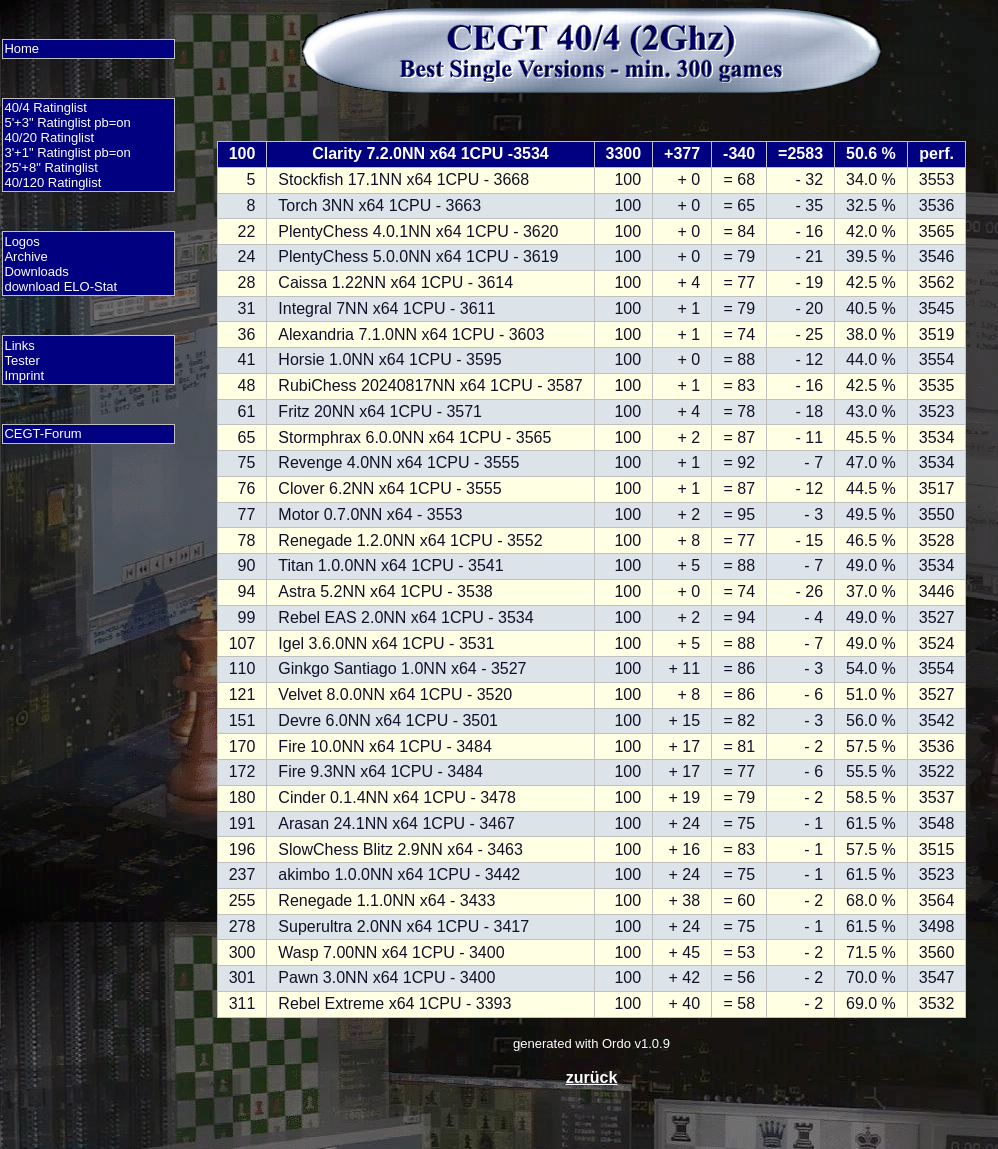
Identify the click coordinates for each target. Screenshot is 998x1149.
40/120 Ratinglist (52, 182)
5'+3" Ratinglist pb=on (67, 122)
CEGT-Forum (42, 433)
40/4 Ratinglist (45, 107)
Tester (21, 360)
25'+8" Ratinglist (50, 167)
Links (19, 345)
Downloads (36, 271)
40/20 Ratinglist (49, 137)
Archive (25, 256)
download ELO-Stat (60, 286)
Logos (21, 241)
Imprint (24, 375)
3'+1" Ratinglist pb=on (67, 152)
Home (21, 48)
